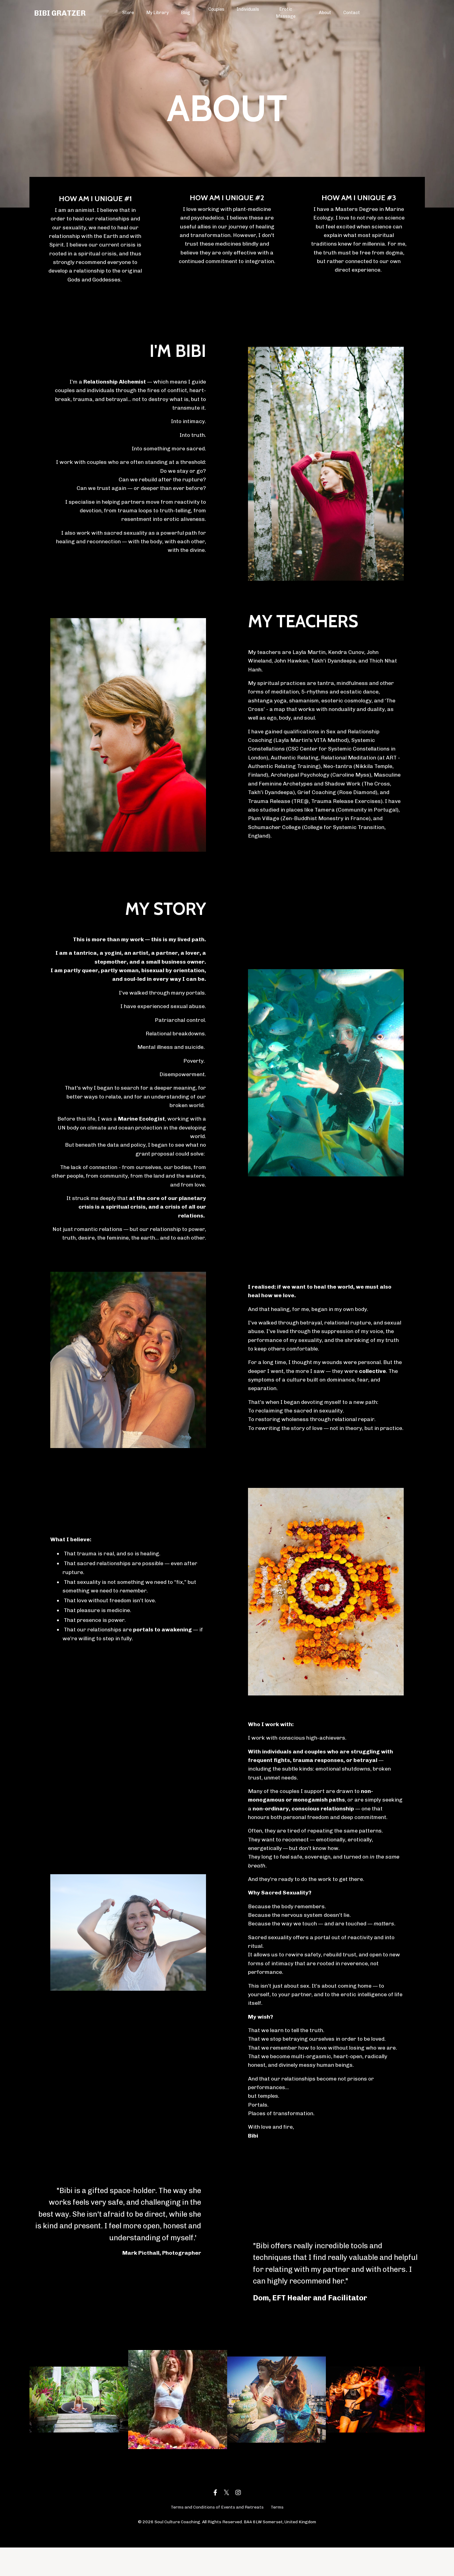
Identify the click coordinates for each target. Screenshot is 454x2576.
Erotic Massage (286, 13)
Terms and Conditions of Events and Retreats (217, 2535)
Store (128, 12)
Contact (351, 12)
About (325, 12)
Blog (185, 12)
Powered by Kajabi (227, 2560)
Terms (277, 2535)
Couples (216, 9)
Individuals (248, 9)
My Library (158, 12)
